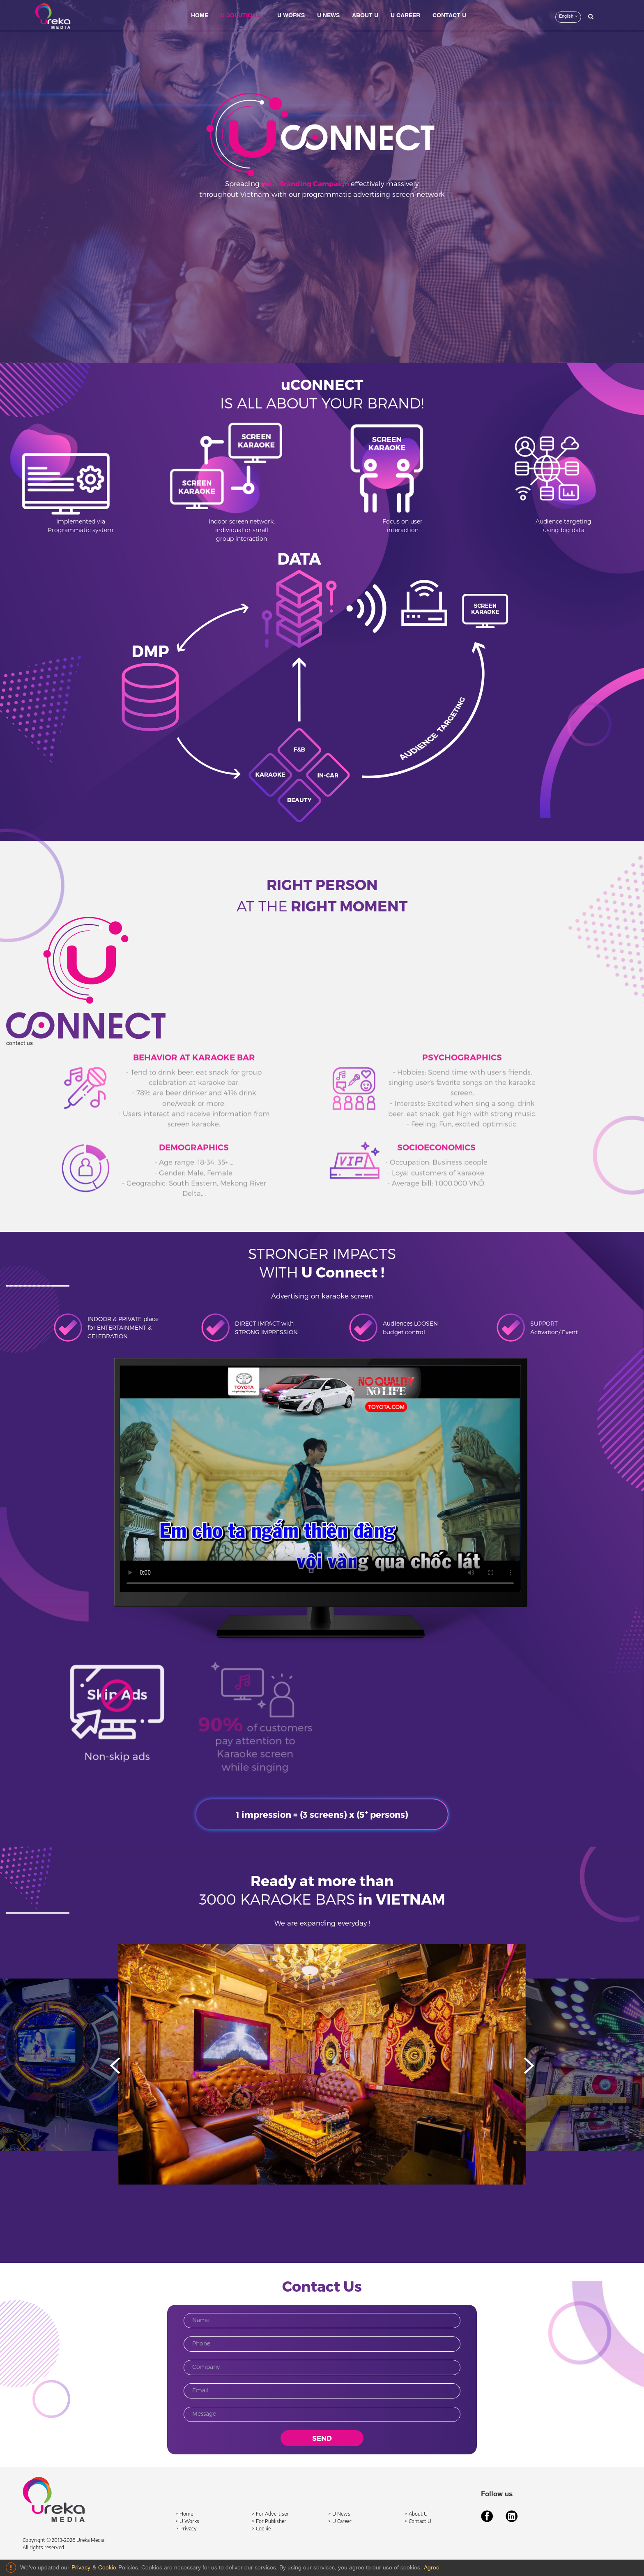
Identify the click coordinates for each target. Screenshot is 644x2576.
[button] (529, 2065)
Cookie (107, 2568)
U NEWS (328, 15)
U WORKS (291, 15)
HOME (199, 15)
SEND (322, 2438)
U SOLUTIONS (243, 15)
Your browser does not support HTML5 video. (320, 1479)
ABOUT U (365, 15)
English (568, 16)
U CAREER (405, 15)
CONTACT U (449, 15)
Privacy (80, 2568)
